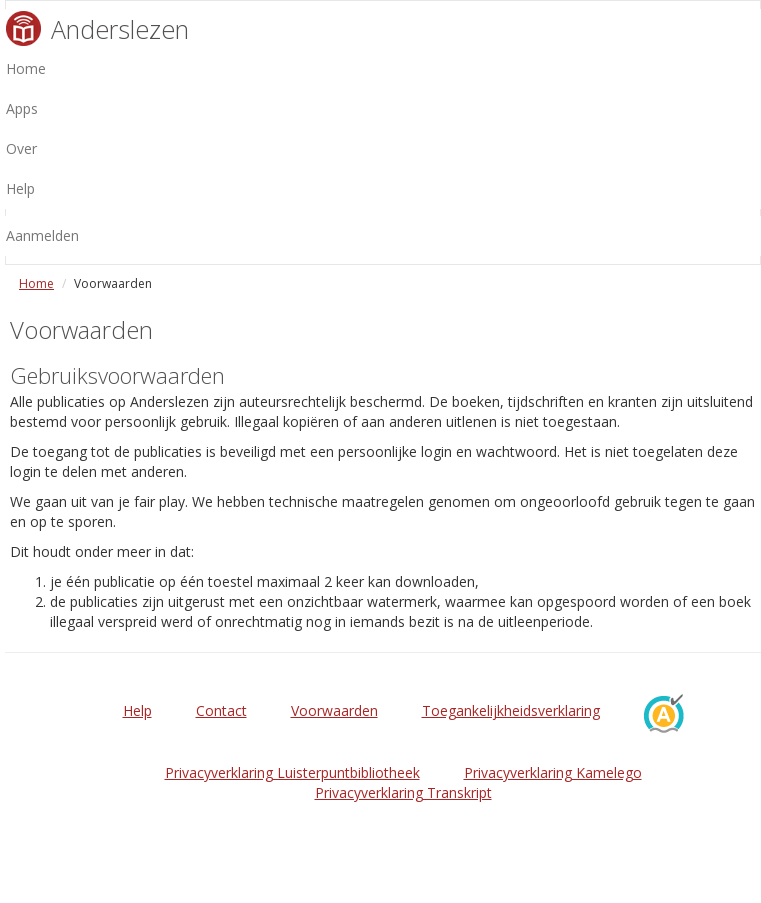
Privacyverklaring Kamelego (553, 772)
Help (137, 710)
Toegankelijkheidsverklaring (511, 710)
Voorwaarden (334, 710)
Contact (221, 710)
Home (36, 283)
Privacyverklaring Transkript (403, 792)
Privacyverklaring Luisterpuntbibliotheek (292, 772)
